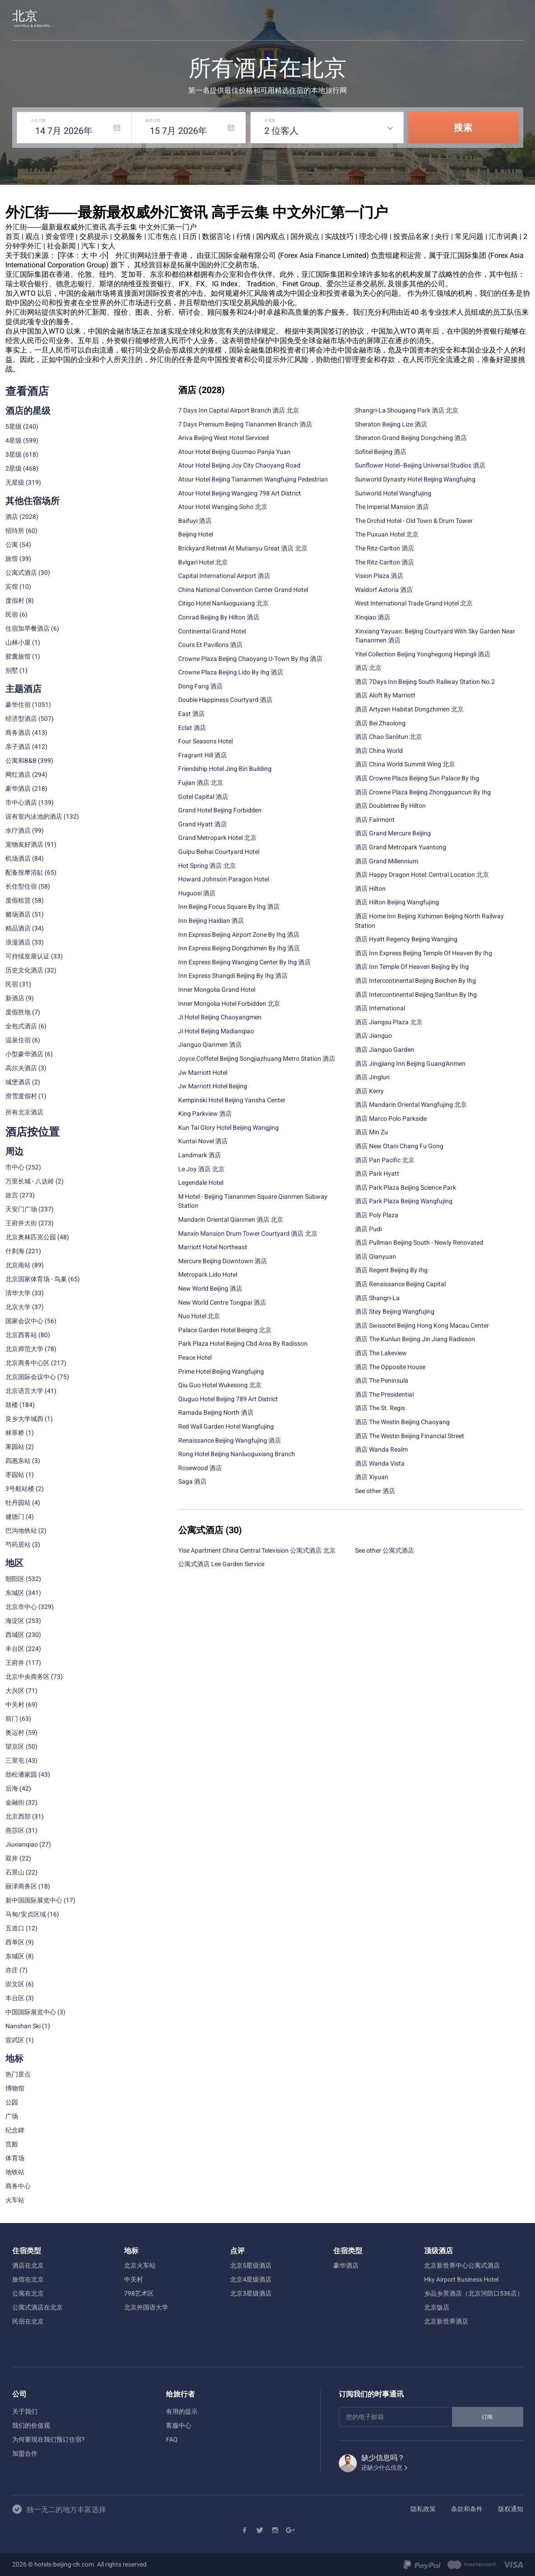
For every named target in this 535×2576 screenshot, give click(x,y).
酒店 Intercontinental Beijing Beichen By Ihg (415, 980)
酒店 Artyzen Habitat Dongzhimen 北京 (409, 709)
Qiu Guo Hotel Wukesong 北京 (220, 1385)
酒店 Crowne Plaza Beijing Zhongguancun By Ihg (423, 792)
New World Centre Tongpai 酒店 (222, 1302)
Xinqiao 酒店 (372, 617)
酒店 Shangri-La (377, 1298)
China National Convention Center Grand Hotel (243, 589)
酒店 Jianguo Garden (384, 1049)
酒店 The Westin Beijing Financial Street (409, 1435)
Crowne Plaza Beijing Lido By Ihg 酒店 (230, 672)
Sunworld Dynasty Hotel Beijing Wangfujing (415, 479)
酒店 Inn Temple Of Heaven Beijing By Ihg (412, 966)
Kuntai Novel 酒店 (203, 1141)
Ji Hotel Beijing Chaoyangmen (220, 1017)
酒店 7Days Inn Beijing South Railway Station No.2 (425, 681)
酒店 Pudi (368, 1229)
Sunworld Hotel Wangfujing (393, 493)
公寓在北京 (28, 2293)
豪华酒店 (346, 2265)
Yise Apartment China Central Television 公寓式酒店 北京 (257, 1550)
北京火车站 (140, 2265)
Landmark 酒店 (199, 1155)
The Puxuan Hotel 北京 (387, 534)
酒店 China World (379, 750)
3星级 (13, 454)
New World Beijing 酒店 (210, 1288)
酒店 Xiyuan (371, 1477)
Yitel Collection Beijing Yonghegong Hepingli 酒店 (422, 654)
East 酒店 (191, 713)
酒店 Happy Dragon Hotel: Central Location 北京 (422, 874)
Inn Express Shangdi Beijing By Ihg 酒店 (233, 975)
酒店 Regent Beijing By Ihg (391, 1270)
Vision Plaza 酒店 (379, 575)
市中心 (14, 1167)
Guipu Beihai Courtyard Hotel (218, 851)
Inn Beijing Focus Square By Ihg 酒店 (229, 906)
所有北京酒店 (24, 1112)
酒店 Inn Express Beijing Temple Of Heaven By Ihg (423, 953)
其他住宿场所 (32, 500)
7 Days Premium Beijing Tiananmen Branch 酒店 (245, 424)
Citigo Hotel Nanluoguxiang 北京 (223, 603)
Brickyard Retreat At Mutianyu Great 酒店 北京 (243, 548)
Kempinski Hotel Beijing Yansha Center (232, 1100)
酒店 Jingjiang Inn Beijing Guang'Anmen (410, 1063)
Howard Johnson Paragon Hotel (223, 879)
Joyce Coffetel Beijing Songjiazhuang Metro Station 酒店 (256, 1058)
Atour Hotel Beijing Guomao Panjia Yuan (234, 451)
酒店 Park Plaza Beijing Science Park (405, 1187)
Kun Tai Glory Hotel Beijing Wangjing (228, 1127)
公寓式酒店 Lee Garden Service (221, 1564)
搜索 (463, 128)
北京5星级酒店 (251, 2265)
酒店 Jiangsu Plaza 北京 (389, 1022)
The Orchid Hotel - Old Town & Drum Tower (414, 520)
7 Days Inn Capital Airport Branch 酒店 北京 (238, 410)
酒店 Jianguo (373, 1035)
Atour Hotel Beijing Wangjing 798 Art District (239, 493)
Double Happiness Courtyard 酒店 (225, 699)
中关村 (133, 2279)
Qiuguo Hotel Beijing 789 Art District (228, 1399)
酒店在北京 (28, 2265)
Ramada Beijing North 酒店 (216, 1412)
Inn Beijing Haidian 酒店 (211, 920)
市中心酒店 (21, 802)
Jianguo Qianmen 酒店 (210, 1044)
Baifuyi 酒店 (195, 520)
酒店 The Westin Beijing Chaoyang (402, 1422)
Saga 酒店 (192, 1481)
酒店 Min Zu (371, 1132)
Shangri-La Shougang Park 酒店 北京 (406, 410)
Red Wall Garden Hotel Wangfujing (226, 1426)
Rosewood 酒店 (200, 1467)
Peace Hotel (195, 1357)
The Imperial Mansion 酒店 (392, 506)
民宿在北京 (28, 2321)
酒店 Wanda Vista (380, 1463)
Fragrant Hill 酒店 (202, 755)
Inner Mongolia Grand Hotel (216, 989)
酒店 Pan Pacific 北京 (385, 1160)
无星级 (14, 482)
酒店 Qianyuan (375, 1256)
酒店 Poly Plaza (376, 1215)
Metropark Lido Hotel (207, 1274)
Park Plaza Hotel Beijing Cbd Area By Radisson (243, 1343)
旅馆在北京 (28, 2279)
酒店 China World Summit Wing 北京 (405, 764)
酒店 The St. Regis (380, 1408)
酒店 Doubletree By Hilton (390, 805)
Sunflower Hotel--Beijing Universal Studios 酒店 (420, 465)
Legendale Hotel (200, 1182)
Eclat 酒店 (192, 727)
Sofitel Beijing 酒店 (380, 451)
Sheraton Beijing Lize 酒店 (391, 424)
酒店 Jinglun (372, 1077)
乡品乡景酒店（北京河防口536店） (473, 2293)
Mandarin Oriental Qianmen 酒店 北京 (230, 1219)
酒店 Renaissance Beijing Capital (400, 1284)
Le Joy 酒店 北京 (201, 1169)
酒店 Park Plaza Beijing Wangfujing (403, 1201)
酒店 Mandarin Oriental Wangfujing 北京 (411, 1104)
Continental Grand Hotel (212, 631)
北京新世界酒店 (446, 2321)
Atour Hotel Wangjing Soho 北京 (223, 506)
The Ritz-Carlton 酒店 (384, 548)
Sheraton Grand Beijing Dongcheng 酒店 (411, 437)
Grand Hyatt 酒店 (202, 824)
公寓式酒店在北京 (37, 2307)
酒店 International (380, 1008)
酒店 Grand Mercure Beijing (393, 833)
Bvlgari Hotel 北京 (203, 562)
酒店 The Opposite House (390, 1367)
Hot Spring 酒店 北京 (207, 865)
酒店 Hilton (370, 888)
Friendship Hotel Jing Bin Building (225, 768)
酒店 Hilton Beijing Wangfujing (397, 902)
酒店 (11, 516)
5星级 (13, 426)
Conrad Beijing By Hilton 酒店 (218, 617)
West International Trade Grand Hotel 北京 (414, 603)
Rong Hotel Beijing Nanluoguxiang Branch (236, 1454)
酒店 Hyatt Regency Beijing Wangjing (406, 939)
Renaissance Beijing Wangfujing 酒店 (229, 1440)
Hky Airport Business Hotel (461, 2279)
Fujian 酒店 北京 (200, 782)
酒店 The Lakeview (381, 1353)
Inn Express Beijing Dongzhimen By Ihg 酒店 (239, 948)
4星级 (13, 440)
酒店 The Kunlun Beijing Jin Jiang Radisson (415, 1339)
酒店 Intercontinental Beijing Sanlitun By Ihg (416, 994)
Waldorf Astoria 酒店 (384, 589)
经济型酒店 (21, 718)
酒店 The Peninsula (381, 1380)
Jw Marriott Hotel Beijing (212, 1086)
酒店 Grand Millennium (386, 861)
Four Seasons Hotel (205, 741)
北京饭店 (436, 2307)
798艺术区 (139, 2293)
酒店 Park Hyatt (377, 1173)
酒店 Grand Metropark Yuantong (400, 847)
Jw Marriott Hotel (202, 1072)
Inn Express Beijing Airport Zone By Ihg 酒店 (239, 934)
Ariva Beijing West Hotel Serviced (223, 437)
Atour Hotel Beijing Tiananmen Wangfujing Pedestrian (253, 479)
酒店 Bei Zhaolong (380, 723)
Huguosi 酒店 (197, 893)
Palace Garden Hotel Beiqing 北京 (225, 1330)
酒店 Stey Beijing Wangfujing (394, 1311)
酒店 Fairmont (375, 819)
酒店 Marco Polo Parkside (391, 1118)
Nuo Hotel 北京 (199, 1316)
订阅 (487, 2417)
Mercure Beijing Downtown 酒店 (222, 1261)
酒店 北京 (368, 667)
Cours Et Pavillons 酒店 (210, 644)
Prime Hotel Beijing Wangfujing (221, 1371)
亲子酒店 (18, 746)
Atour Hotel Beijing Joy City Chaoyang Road (239, 465)
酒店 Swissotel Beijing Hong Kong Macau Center (422, 1325)
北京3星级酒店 (251, 2293)
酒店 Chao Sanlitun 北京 (388, 736)
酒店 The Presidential (384, 1394)
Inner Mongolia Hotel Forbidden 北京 (229, 1003)
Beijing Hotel (195, 534)
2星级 (13, 468)
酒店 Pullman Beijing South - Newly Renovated (419, 1242)
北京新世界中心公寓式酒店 (462, 2265)
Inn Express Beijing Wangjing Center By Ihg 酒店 (244, 962)
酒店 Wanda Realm (381, 1449)
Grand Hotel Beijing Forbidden (220, 810)
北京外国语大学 (146, 2307)
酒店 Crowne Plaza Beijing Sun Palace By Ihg (417, 778)
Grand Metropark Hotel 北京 (217, 837)
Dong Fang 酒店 (200, 686)
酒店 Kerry (369, 1091)
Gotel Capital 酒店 (203, 796)
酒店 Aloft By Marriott (385, 695)
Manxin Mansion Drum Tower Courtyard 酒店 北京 (248, 1233)
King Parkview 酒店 (205, 1113)
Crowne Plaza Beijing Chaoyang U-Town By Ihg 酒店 (250, 658)
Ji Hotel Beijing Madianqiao (216, 1031)
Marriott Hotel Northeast (212, 1247)
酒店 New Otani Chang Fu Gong (399, 1146)
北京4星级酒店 (251, 2279)
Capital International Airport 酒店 (224, 575)
